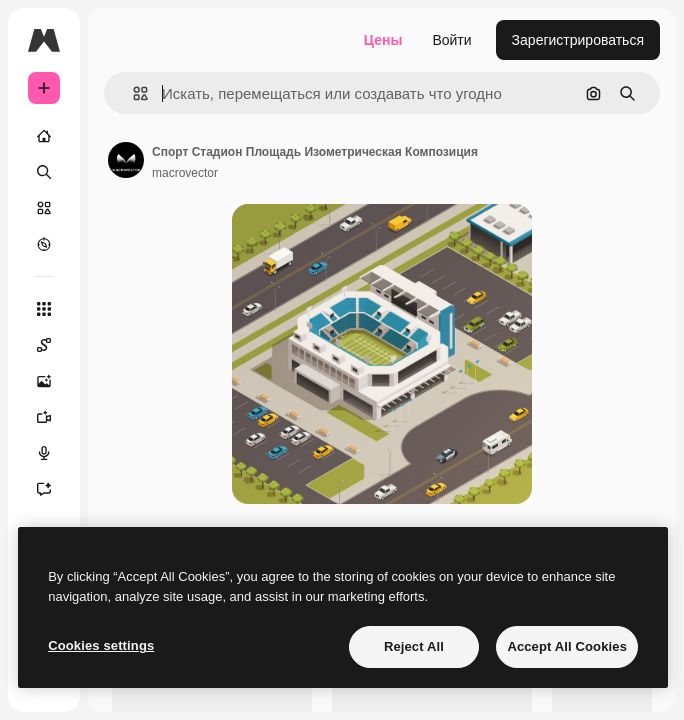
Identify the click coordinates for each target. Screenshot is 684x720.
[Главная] (44, 136)
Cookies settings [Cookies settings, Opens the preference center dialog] (101, 645)
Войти (451, 40)
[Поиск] (44, 172)
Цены (383, 40)
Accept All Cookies (567, 646)
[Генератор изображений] (44, 381)
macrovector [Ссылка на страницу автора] (185, 173)
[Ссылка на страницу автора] (126, 160)
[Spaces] (44, 345)
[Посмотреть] (44, 244)
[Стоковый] (44, 208)
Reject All (414, 646)
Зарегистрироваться (578, 40)
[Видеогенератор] (44, 417)
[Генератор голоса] (44, 453)
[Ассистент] (44, 489)
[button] (132, 93)
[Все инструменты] (44, 309)
